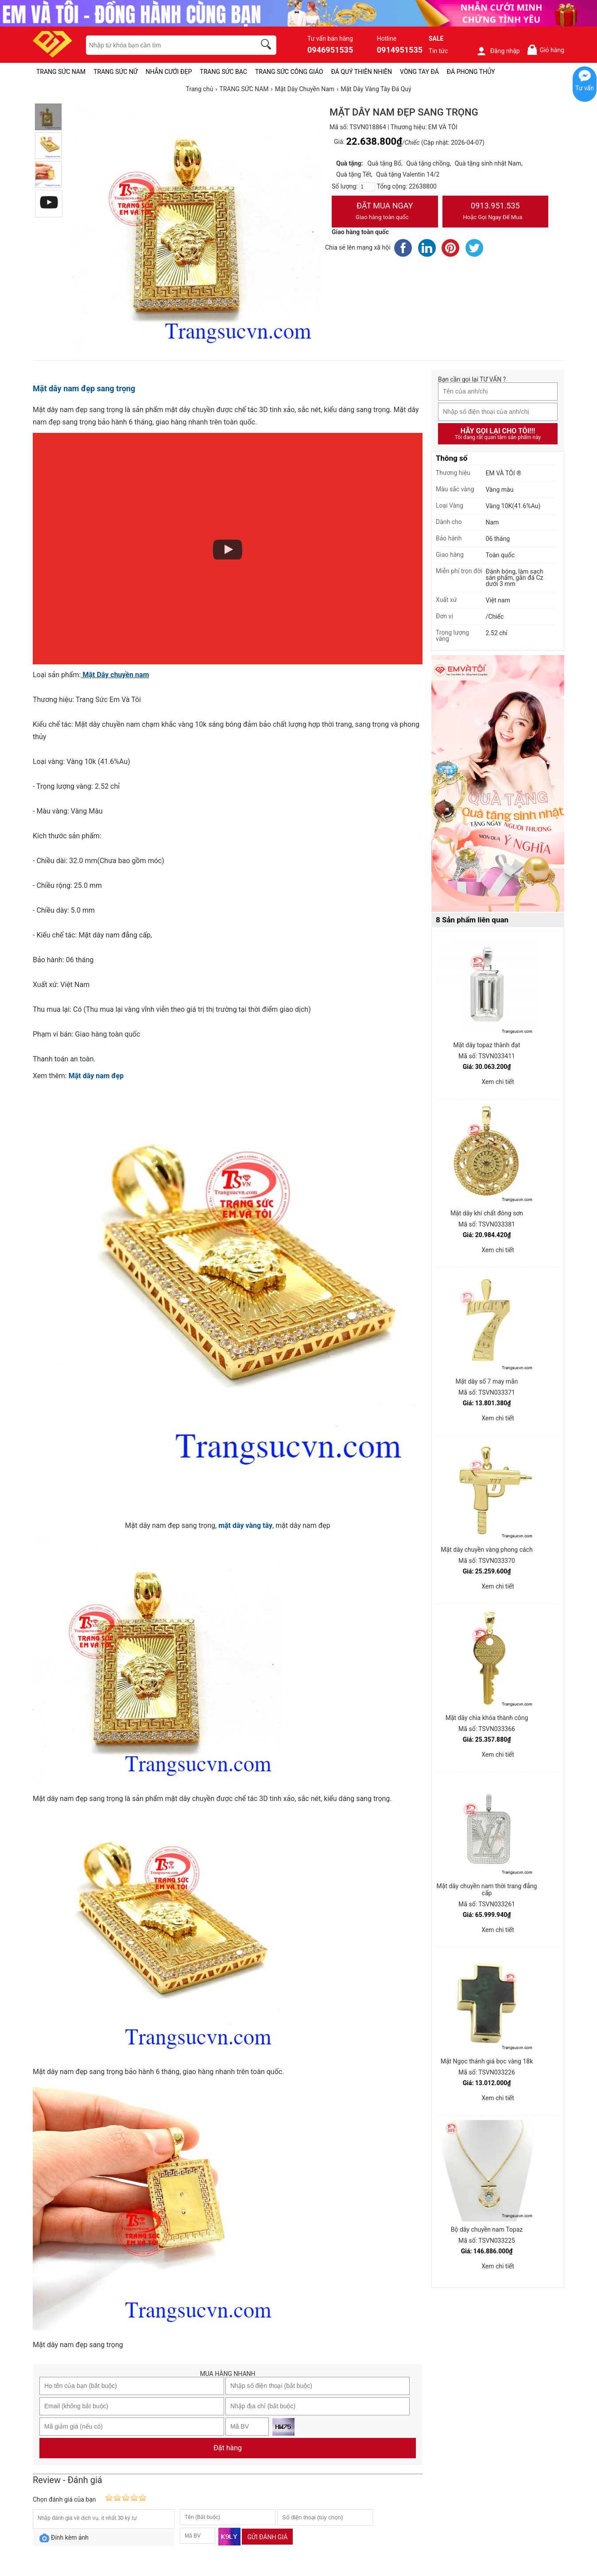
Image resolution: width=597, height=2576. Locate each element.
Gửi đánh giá (267, 2537)
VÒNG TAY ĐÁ (419, 71)
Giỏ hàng (545, 50)
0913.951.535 (495, 212)
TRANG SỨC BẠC (223, 71)
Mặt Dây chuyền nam (115, 675)
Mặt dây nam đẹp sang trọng (84, 388)
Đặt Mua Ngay (385, 212)
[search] (267, 45)
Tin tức (438, 50)
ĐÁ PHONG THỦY (471, 71)
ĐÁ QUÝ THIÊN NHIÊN (361, 71)
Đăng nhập (498, 50)
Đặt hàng (227, 2448)
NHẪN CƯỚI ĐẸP (169, 71)
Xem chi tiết (497, 1081)
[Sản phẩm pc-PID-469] (497, 784)
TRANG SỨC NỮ (115, 71)
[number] (367, 186)
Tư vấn (584, 88)
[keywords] (166, 45)
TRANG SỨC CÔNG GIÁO (289, 71)
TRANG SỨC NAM (60, 71)
